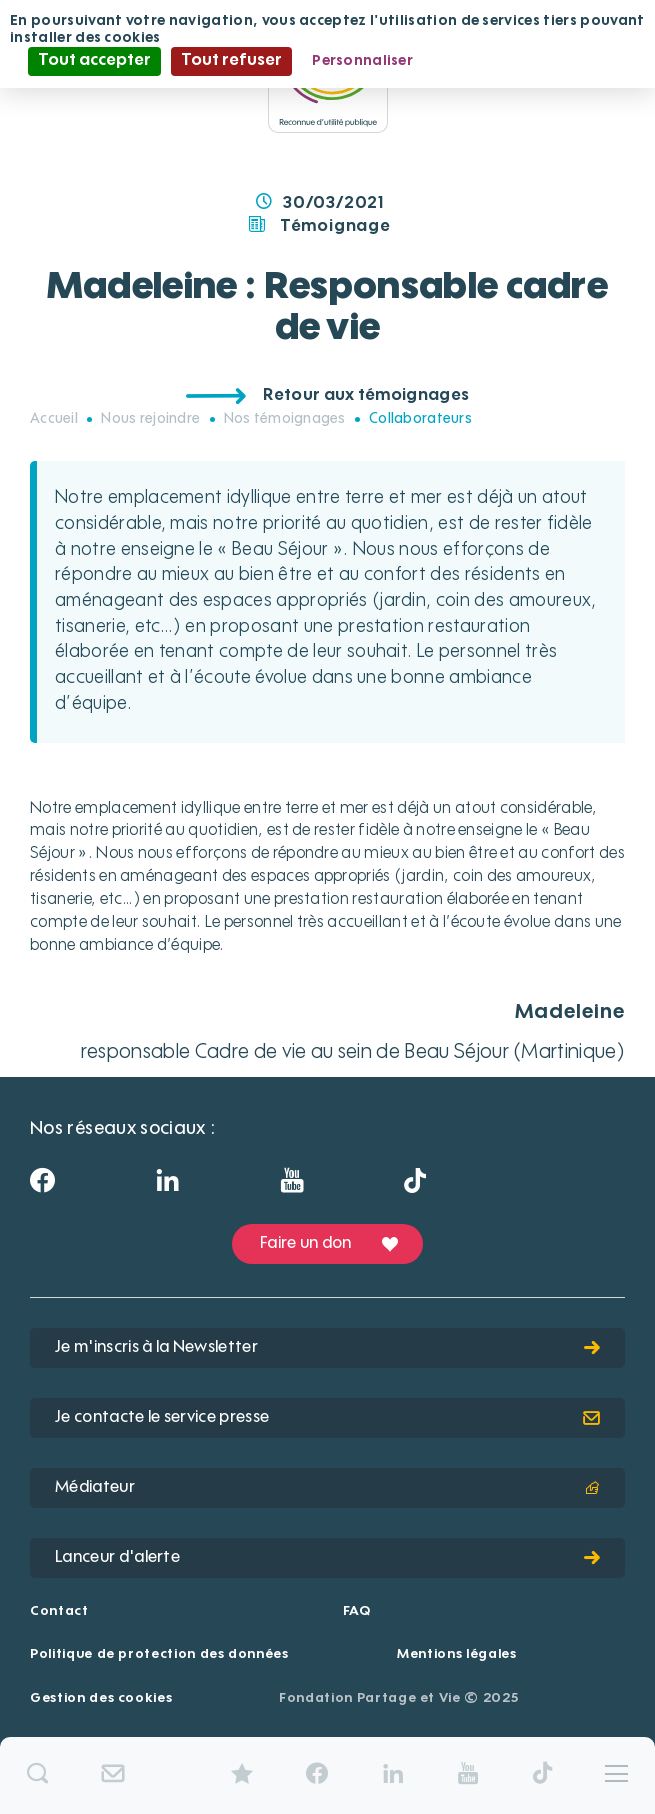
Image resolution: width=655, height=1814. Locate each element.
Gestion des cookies (101, 1698)
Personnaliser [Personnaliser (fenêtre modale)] (362, 61)
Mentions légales (456, 1654)
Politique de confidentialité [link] (530, 61)
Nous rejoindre (150, 419)
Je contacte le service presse (327, 1418)
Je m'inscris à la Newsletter (327, 1348)
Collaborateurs (420, 419)
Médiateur (327, 1488)
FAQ (357, 1611)
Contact (59, 1611)
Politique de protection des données (159, 1654)
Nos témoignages (285, 419)
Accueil (54, 419)
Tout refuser (231, 61)
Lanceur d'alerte (327, 1558)
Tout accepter (94, 61)
